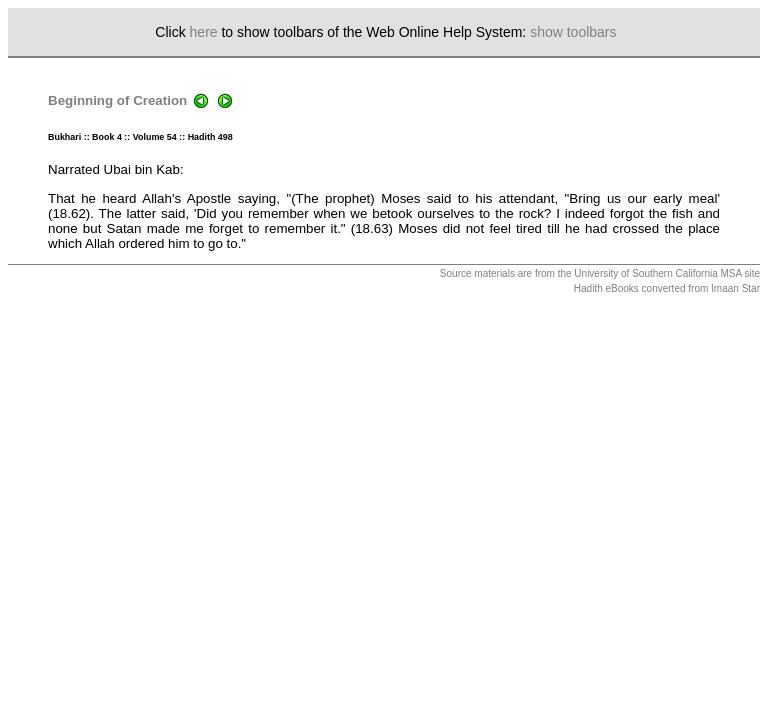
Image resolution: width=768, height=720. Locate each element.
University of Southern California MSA (657, 273)
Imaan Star (735, 288)
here (204, 32)
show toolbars (573, 32)
